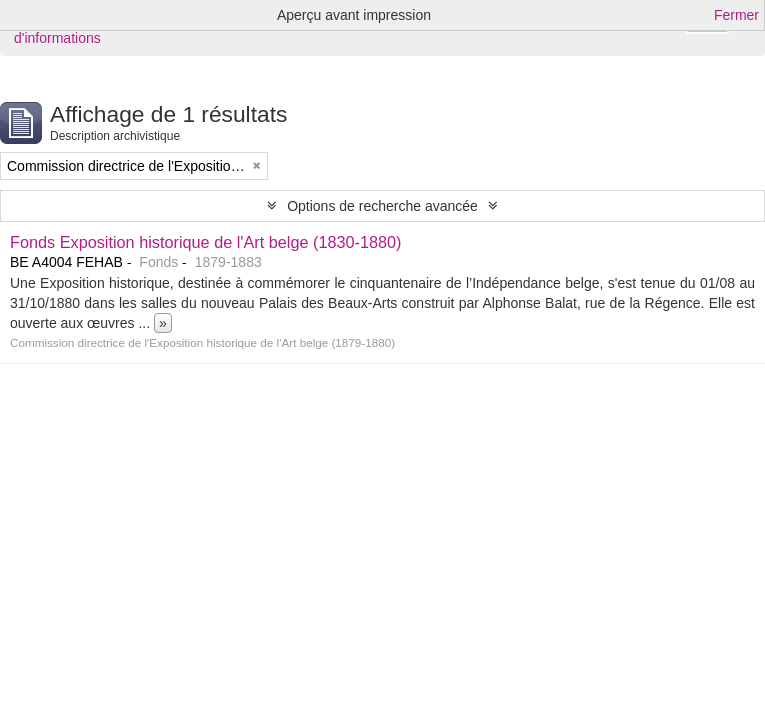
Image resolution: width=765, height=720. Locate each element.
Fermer (736, 15)
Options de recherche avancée (382, 206)
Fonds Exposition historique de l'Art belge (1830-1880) (206, 242)
